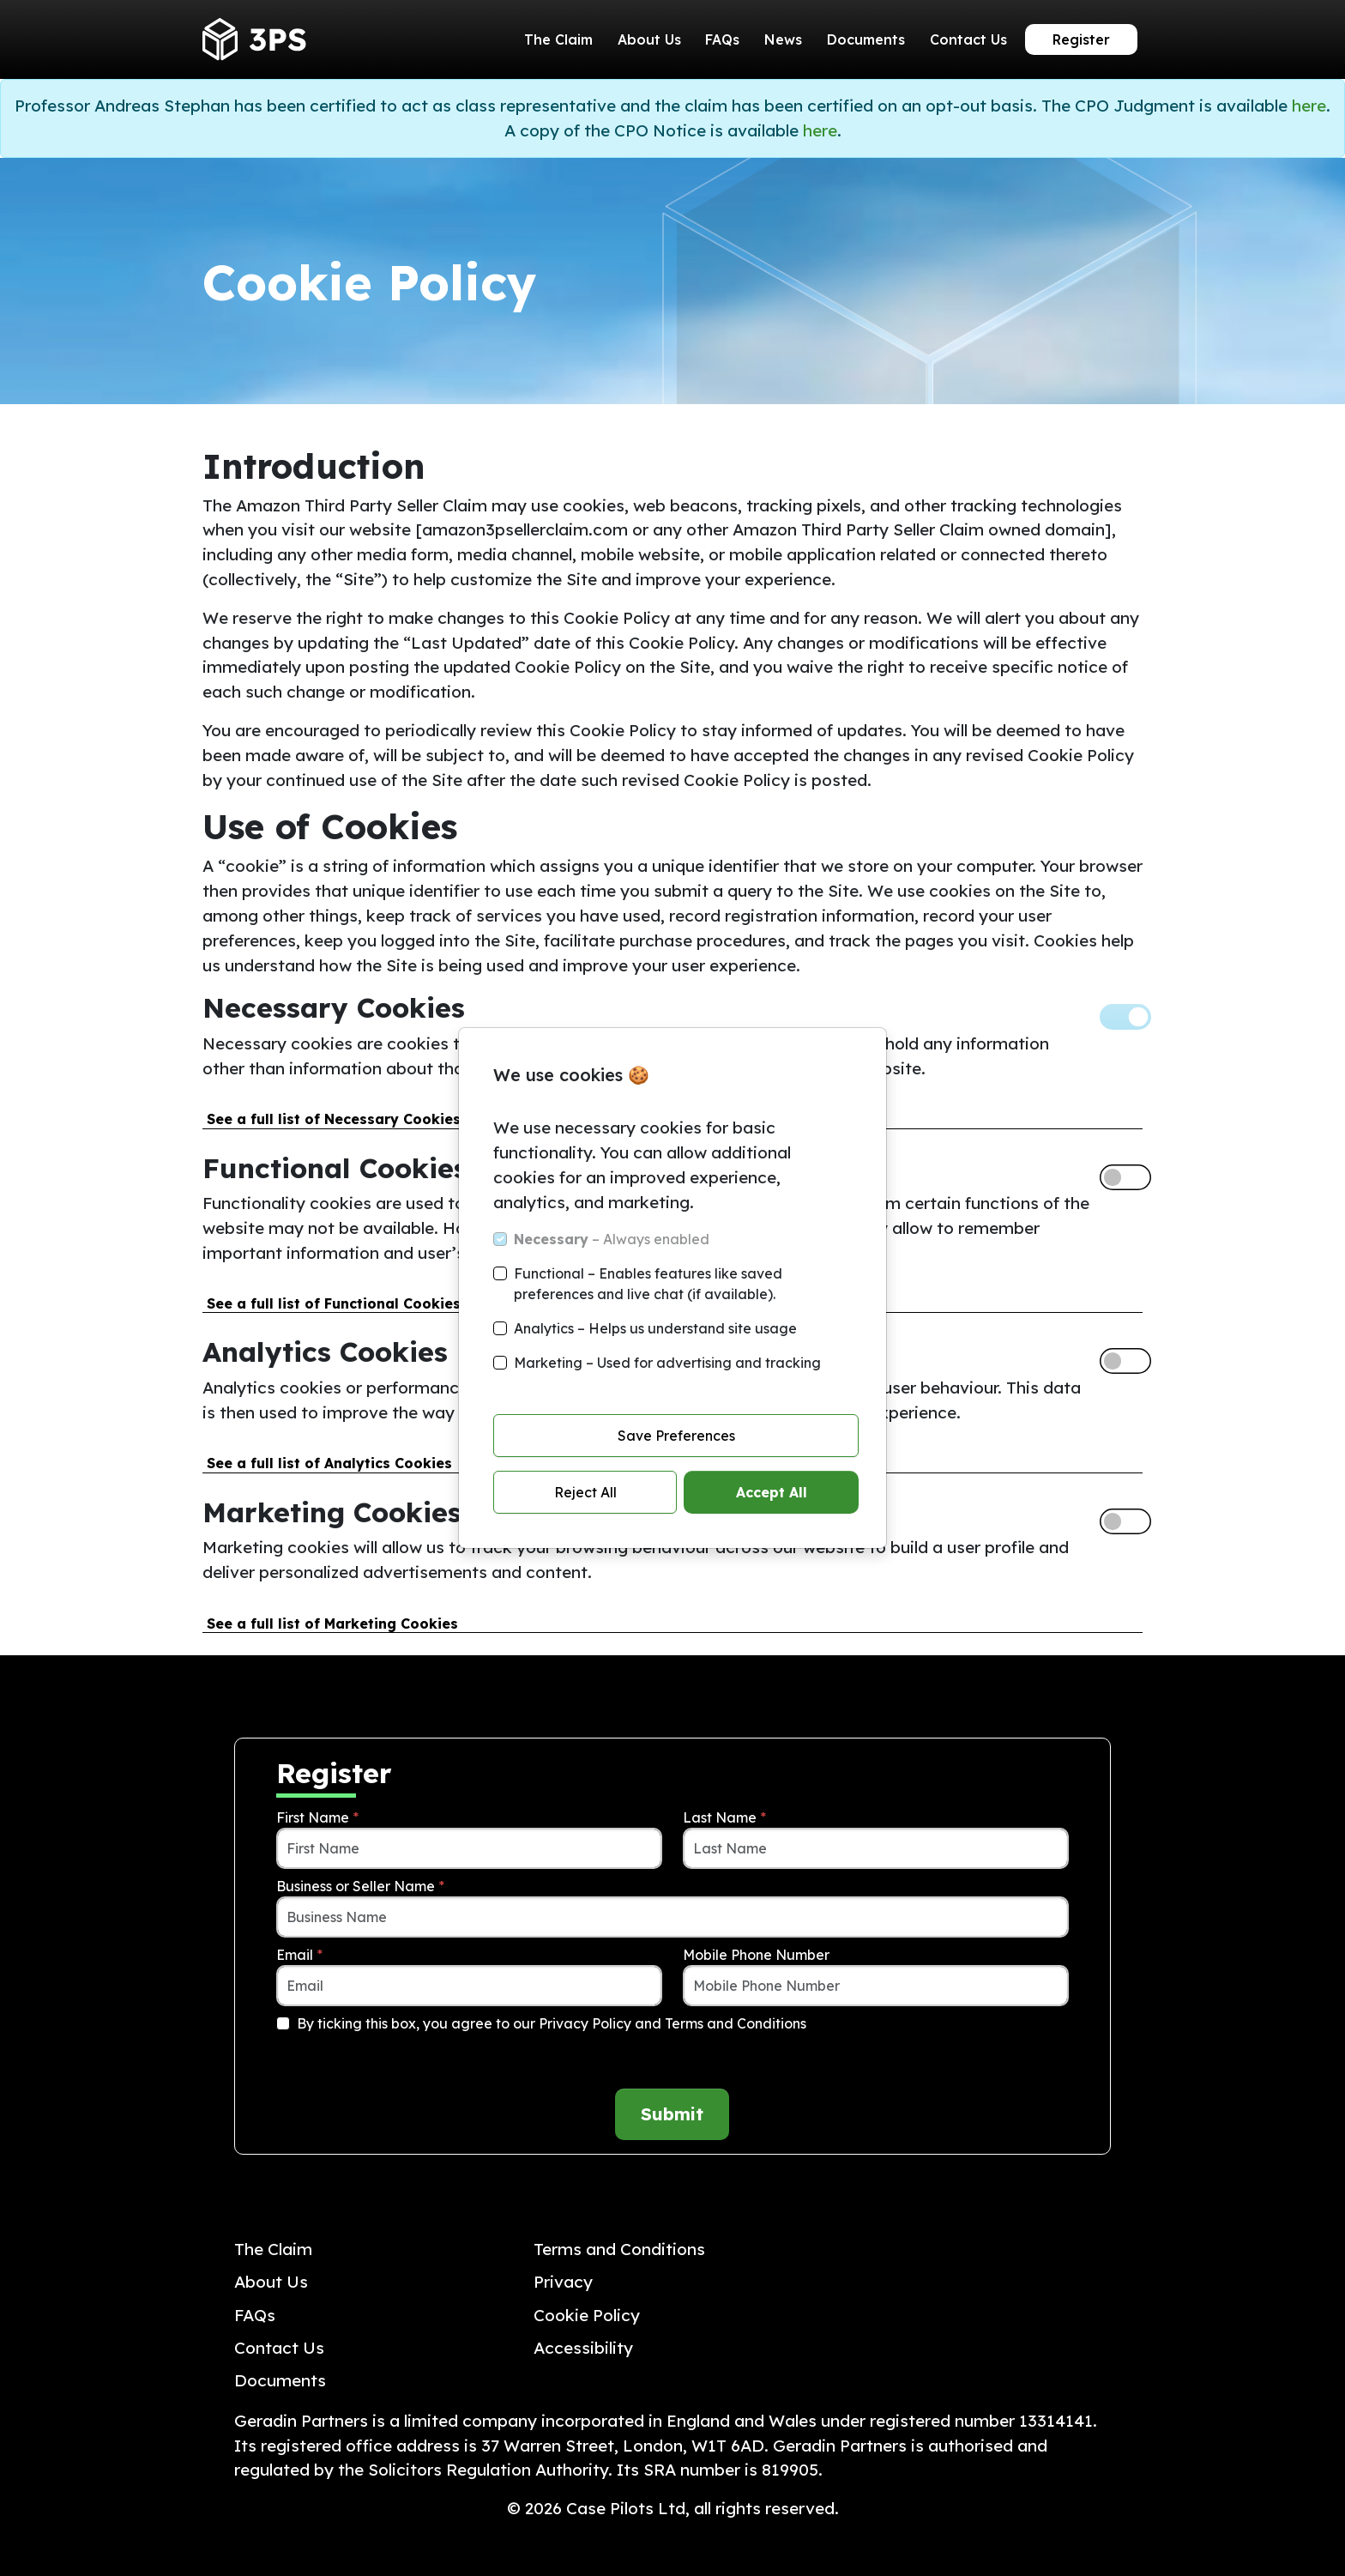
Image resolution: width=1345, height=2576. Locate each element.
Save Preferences (676, 1435)
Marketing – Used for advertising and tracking (667, 1362)
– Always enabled (611, 1239)
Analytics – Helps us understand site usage (655, 1328)
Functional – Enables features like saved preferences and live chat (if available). (648, 1284)
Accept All (771, 1492)
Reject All (585, 1492)
